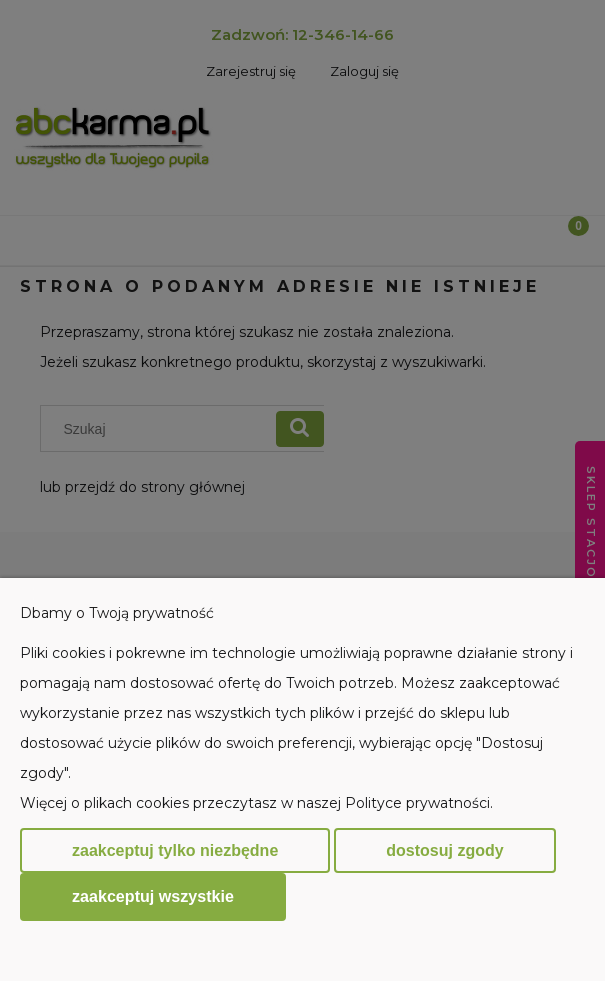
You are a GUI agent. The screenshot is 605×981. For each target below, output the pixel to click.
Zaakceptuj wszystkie (153, 896)
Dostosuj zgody (444, 850)
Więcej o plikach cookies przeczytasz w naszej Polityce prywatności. (256, 803)
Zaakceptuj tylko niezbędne (175, 850)
